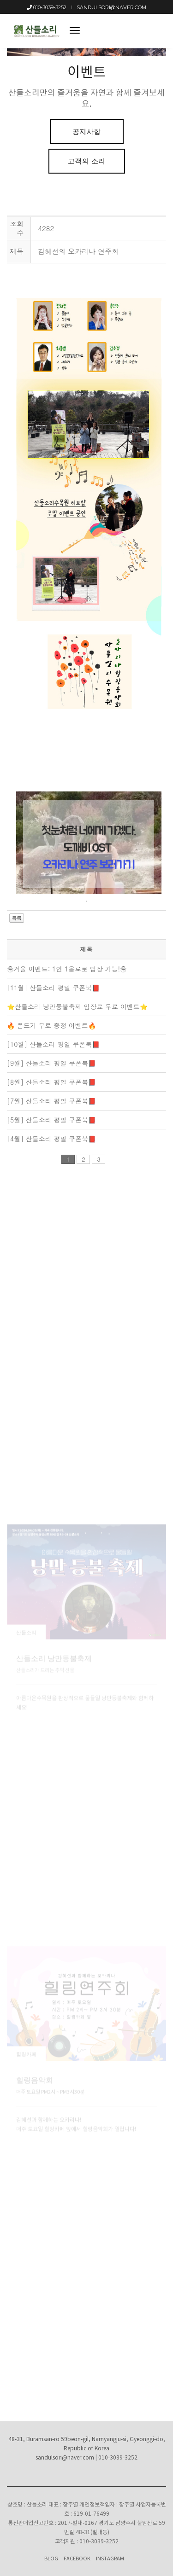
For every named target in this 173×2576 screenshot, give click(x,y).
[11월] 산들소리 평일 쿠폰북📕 (53, 987)
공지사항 (86, 131)
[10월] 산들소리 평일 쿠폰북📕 (53, 1044)
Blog (51, 2559)
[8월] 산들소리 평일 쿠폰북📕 (51, 1082)
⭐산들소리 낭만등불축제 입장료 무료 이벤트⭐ (77, 1006)
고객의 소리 (87, 161)
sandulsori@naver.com (111, 7)
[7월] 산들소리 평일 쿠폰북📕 (51, 1100)
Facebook (77, 2559)
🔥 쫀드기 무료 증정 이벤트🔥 (51, 1025)
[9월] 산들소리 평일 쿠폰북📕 (51, 1063)
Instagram (110, 2559)
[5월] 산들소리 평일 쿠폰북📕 (51, 1119)
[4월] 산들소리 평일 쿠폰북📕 (51, 1138)
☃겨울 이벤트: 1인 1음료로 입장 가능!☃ (66, 968)
